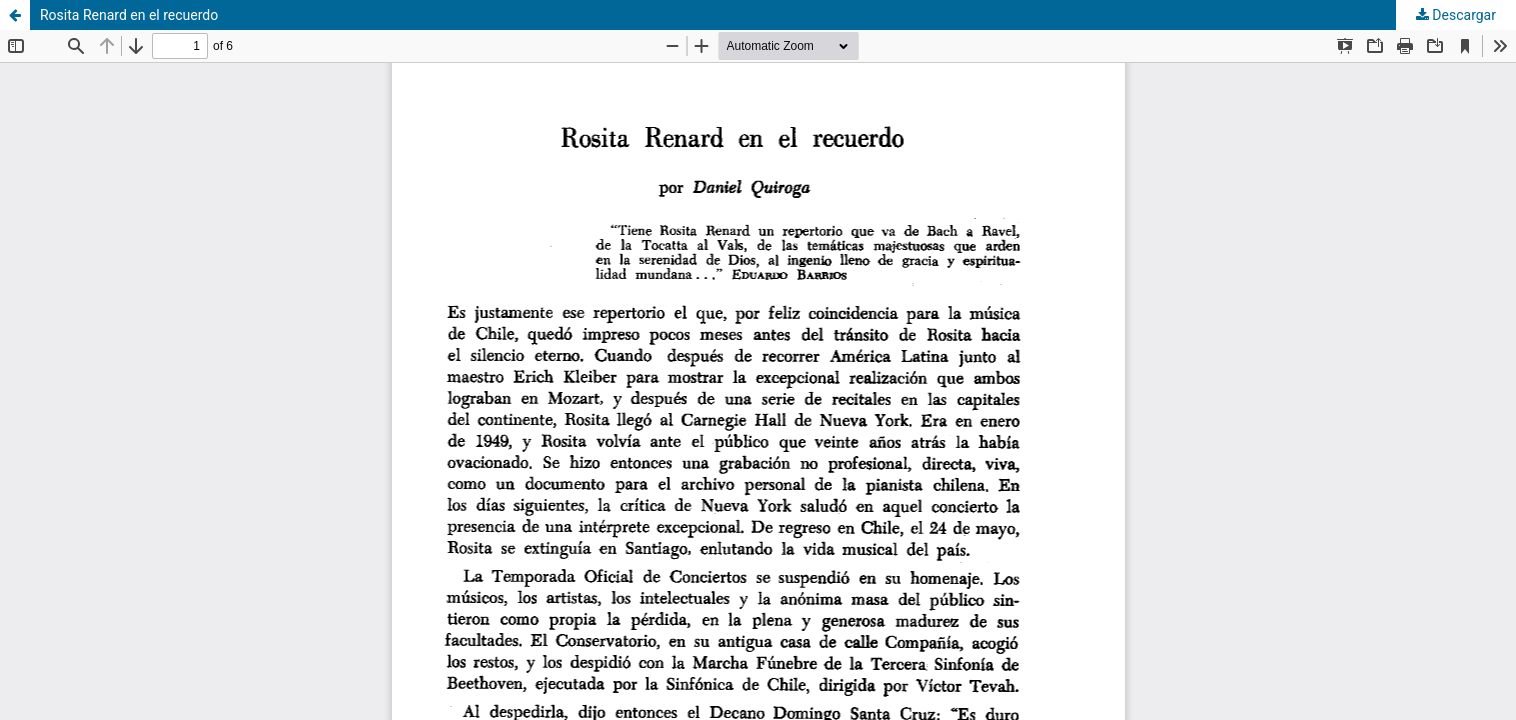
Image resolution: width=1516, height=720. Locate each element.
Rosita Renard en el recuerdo (129, 15)
